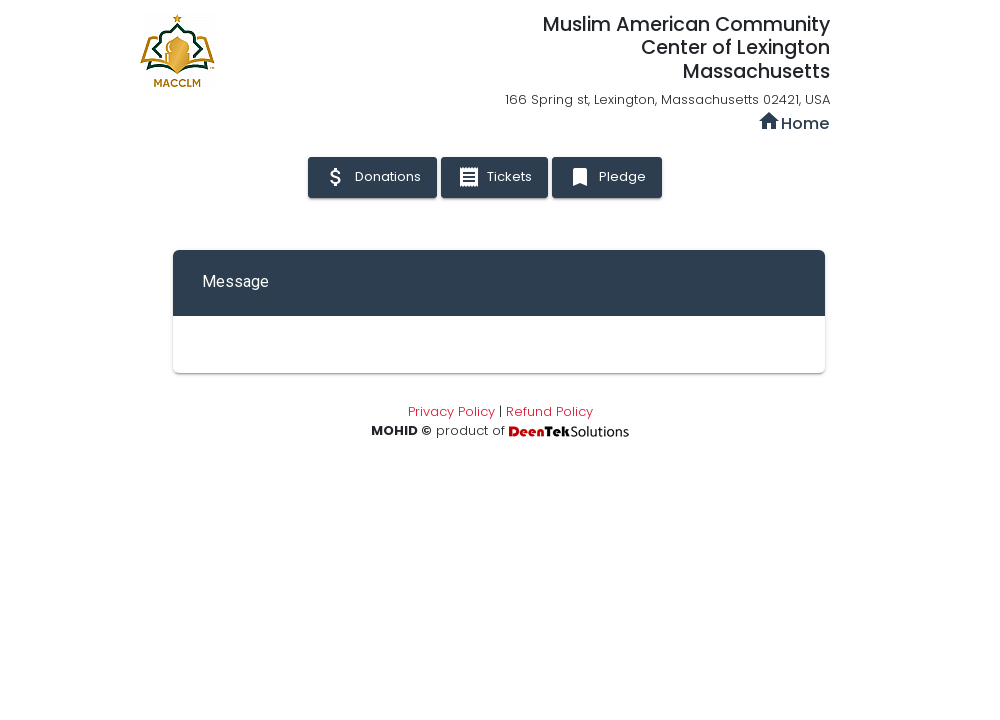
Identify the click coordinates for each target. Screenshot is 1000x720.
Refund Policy (549, 411)
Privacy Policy (451, 411)
